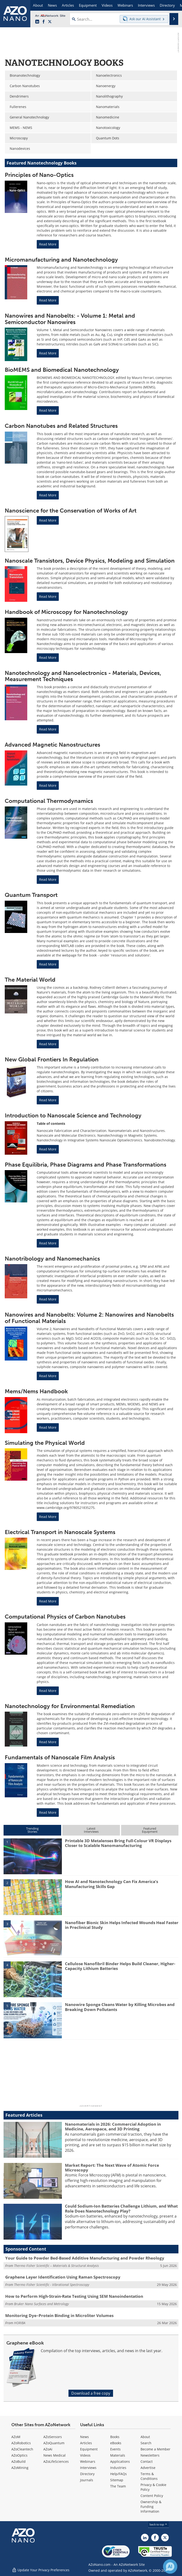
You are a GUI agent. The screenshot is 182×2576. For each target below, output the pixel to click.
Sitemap (116, 2480)
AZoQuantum (53, 2443)
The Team (118, 2486)
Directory (87, 2474)
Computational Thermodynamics (49, 800)
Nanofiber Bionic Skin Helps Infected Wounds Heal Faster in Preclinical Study (121, 1925)
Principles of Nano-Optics (39, 174)
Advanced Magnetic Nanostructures (52, 744)
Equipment (89, 2449)
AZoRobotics (21, 2443)
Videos (85, 2455)
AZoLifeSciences (56, 2461)
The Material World (30, 979)
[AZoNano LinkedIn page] (37, 21)
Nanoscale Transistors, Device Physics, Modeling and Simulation (90, 560)
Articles (86, 2443)
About (145, 2437)
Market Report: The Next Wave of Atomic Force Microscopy (112, 2167)
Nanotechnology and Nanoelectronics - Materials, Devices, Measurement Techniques (83, 676)
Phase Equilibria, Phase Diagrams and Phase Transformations (85, 1164)
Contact (147, 2461)
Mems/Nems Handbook (36, 1391)
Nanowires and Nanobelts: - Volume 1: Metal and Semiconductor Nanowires (70, 318)
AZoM (15, 2437)
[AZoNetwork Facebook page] (44, 21)
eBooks (115, 2443)
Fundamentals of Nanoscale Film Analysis (60, 1757)
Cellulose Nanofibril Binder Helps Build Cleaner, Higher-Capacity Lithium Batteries (120, 1966)
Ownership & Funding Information (151, 2507)
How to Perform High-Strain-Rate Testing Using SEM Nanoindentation (74, 2296)
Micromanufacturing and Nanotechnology (61, 259)
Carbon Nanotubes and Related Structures (61, 425)
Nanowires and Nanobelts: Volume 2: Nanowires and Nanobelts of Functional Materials (89, 1317)
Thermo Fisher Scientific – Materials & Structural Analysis (56, 2265)
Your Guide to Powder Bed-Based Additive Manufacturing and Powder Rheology (84, 2258)
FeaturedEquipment (150, 1830)
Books (114, 2437)
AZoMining (19, 2467)
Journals (86, 2480)
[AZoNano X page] (50, 21)
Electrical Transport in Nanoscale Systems (60, 1532)
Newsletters (150, 2455)
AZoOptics (19, 2455)
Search (146, 2443)
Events (115, 2449)
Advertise (148, 2467)
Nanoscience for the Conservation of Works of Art (70, 510)
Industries (118, 2467)
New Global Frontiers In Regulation (52, 1059)
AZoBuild (18, 2461)
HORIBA (19, 2323)
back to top (159, 2524)
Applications (120, 2461)
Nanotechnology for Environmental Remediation (70, 1706)
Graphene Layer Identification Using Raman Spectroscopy (62, 2277)
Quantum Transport (31, 894)
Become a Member (155, 2449)
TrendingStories (32, 1830)
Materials (117, 2455)
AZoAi (47, 2449)
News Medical (54, 2455)
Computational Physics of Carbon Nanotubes (65, 1616)
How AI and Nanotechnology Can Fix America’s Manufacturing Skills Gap (111, 1884)
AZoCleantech (22, 2449)
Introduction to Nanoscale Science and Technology (73, 1115)
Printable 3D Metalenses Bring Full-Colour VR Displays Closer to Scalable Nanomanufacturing (118, 1843)
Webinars (87, 2461)
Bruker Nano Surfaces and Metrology (41, 2304)
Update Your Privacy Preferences (40, 2570)
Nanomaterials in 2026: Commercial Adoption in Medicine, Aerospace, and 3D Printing (113, 2126)
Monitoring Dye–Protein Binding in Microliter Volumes (59, 2315)
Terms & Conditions (149, 2476)
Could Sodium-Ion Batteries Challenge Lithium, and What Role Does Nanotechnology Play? (121, 2208)
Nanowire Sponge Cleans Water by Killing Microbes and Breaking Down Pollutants (120, 2007)
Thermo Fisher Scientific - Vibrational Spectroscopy (51, 2284)
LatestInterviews (91, 1830)
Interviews (88, 2467)
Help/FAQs (118, 2474)
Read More (47, 244)
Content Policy (152, 2495)
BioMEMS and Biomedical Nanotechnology (62, 369)
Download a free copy (90, 2393)
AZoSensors (52, 2437)
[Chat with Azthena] (170, 2566)
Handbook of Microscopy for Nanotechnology (66, 611)
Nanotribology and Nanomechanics (52, 1258)
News (84, 2437)
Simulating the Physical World (45, 1442)
